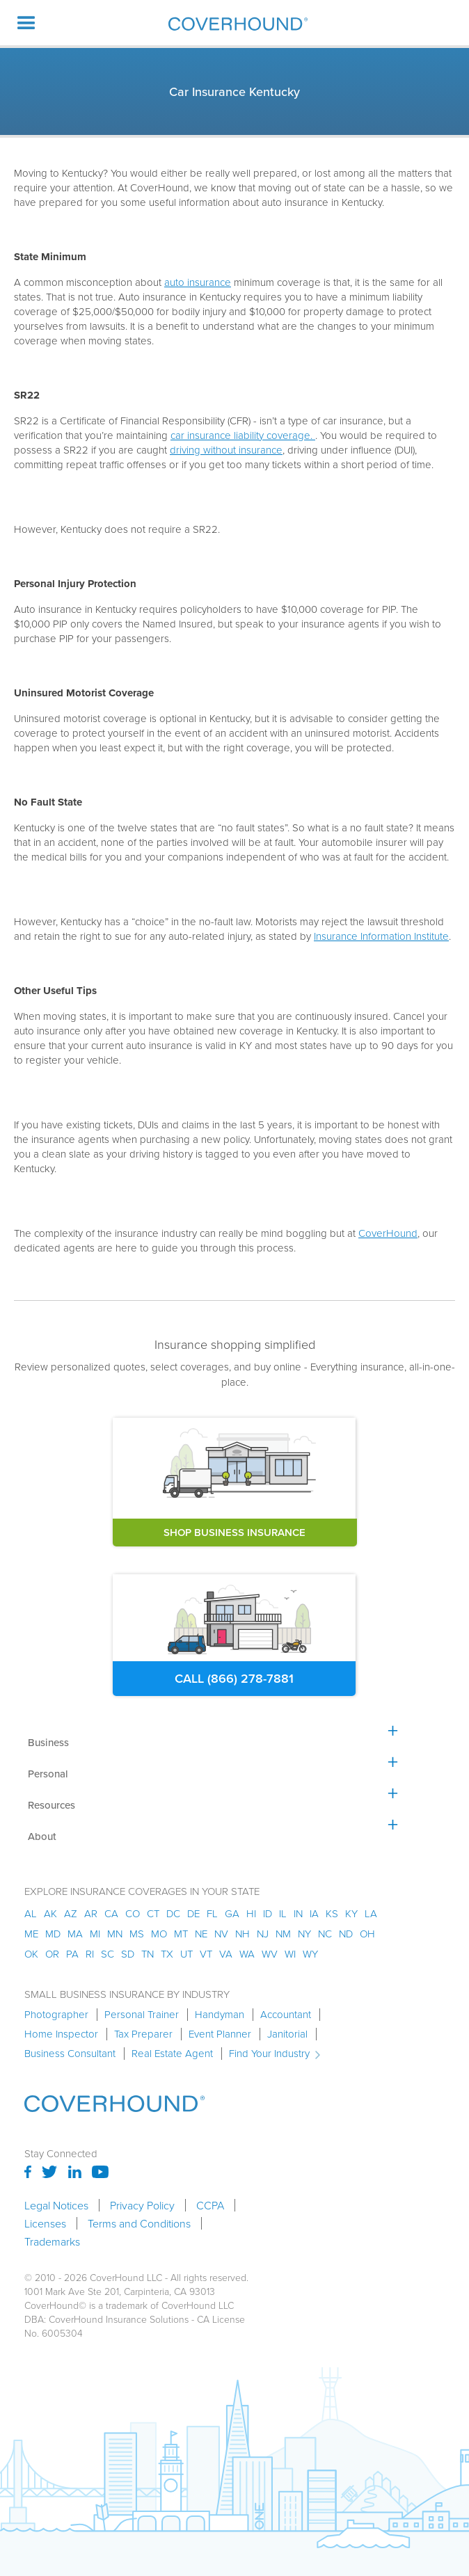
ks (332, 1913)
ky (351, 1913)
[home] (234, 23)
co (132, 1913)
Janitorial (287, 2034)
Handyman (219, 2014)
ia (314, 1913)
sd (127, 1953)
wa (247, 1953)
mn (114, 1933)
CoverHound (388, 1233)
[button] (26, 22)
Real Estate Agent (172, 2053)
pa (72, 1953)
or (52, 1953)
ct (153, 1913)
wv (270, 1953)
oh (367, 1933)
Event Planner (220, 2034)
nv (221, 1933)
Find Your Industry (269, 2053)
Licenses (45, 2223)
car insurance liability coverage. (242, 435)
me (31, 1933)
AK (50, 1913)
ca (111, 1913)
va (225, 1953)
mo (159, 1933)
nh (242, 1933)
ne (201, 1933)
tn (147, 1953)
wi (290, 1953)
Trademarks (52, 2241)
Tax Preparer (143, 2034)
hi (251, 1913)
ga (232, 1913)
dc (173, 1913)
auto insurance (197, 282)
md (53, 1933)
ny (304, 1933)
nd (346, 1933)
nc (325, 1933)
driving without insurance (226, 449)
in (298, 1913)
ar (90, 1913)
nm (283, 1933)
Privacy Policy (142, 2205)
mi (95, 1933)
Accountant (285, 2014)
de (193, 1913)
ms (136, 1933)
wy (310, 1953)
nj (263, 1933)
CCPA (210, 2205)
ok (31, 1953)
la (371, 1913)
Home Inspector (61, 2034)
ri (90, 1953)
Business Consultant (70, 2053)
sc (107, 1953)
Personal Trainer (141, 2014)
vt (206, 1953)
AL (30, 1913)
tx (167, 1953)
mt (181, 1933)
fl (212, 1913)
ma (75, 1933)
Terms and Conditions (139, 2223)
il (283, 1913)
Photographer (56, 2014)
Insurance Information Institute (381, 936)
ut (186, 1953)
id (267, 1913)
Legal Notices (56, 2205)
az (70, 1913)
